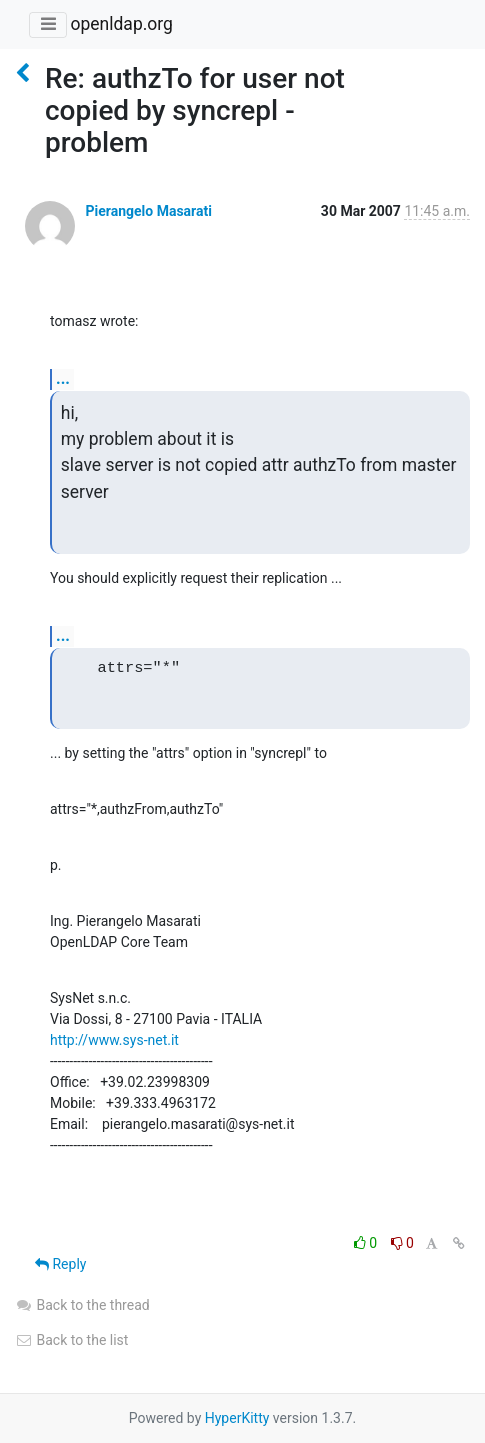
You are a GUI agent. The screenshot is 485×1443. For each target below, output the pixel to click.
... (63, 378)
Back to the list (71, 1340)
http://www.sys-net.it (114, 1040)
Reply (60, 1264)
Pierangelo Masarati (148, 211)
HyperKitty (237, 1418)
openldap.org (121, 24)
